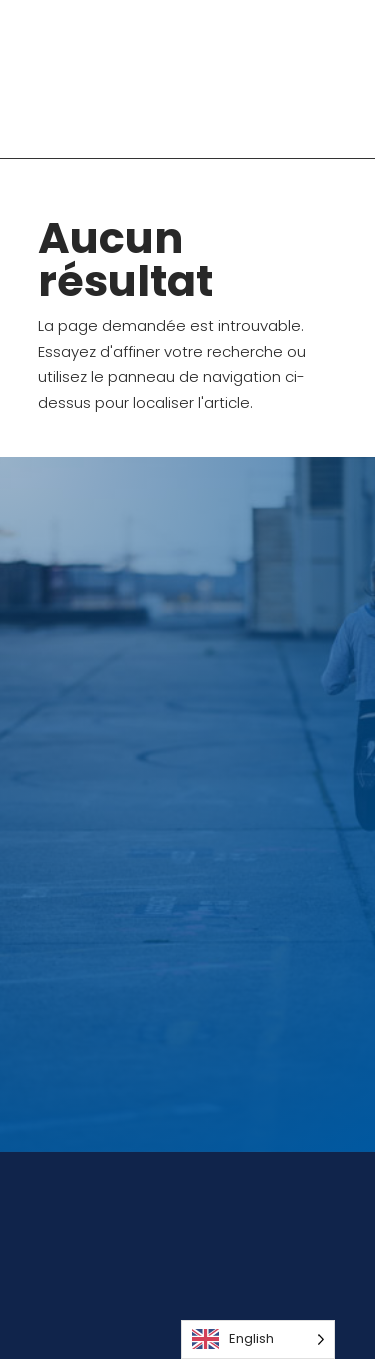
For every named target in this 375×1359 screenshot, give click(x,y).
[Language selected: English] (258, 1339)
